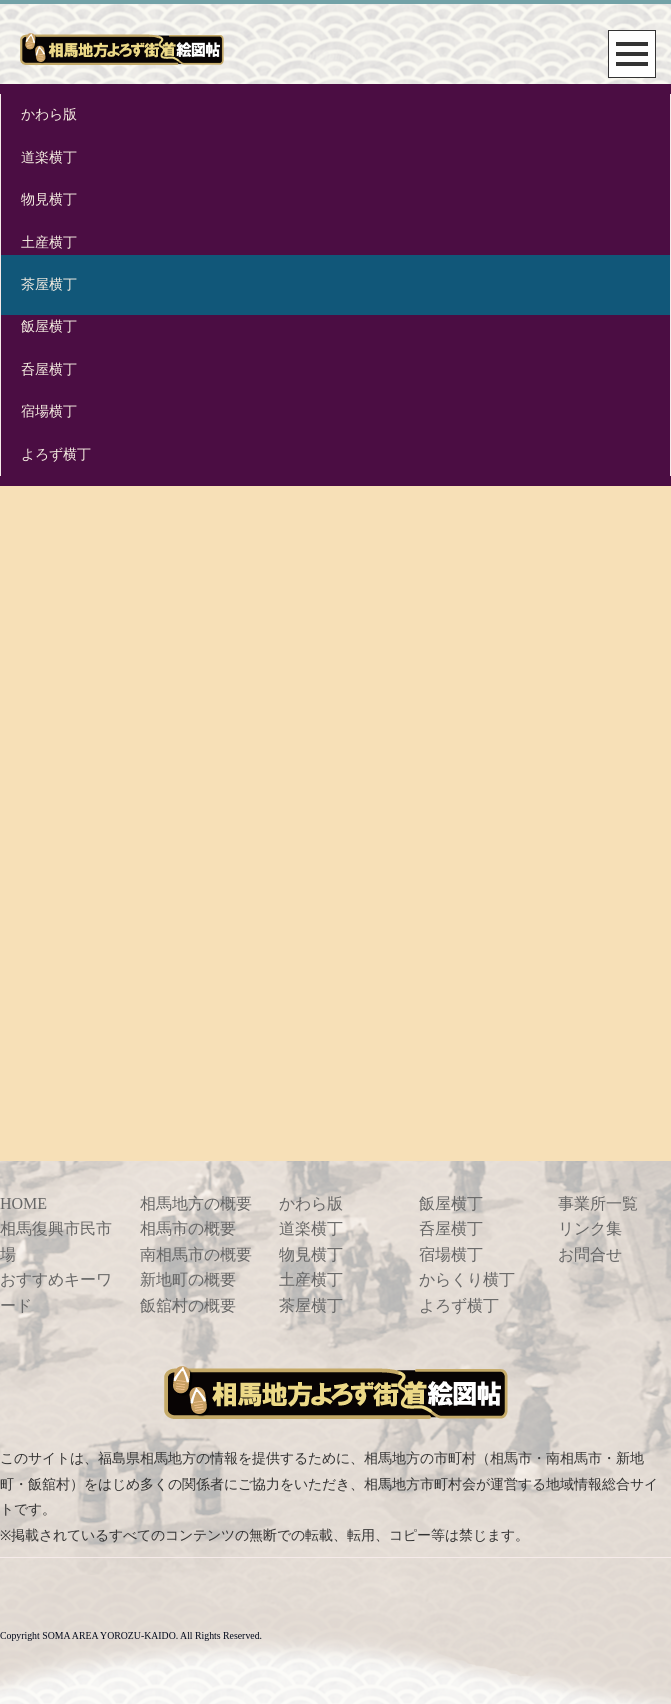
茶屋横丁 (49, 284)
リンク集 (590, 1228)
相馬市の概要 (188, 1228)
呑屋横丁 (49, 369)
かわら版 (49, 114)
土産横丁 (49, 242)
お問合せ (590, 1254)
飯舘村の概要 (188, 1305)
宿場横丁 (49, 411)
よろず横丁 (56, 454)
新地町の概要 (188, 1279)
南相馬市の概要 (196, 1254)
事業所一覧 (598, 1203)
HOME (23, 1203)
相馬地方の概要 (196, 1203)
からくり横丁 (467, 1279)
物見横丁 (49, 199)
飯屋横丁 (49, 326)
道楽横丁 (49, 157)
